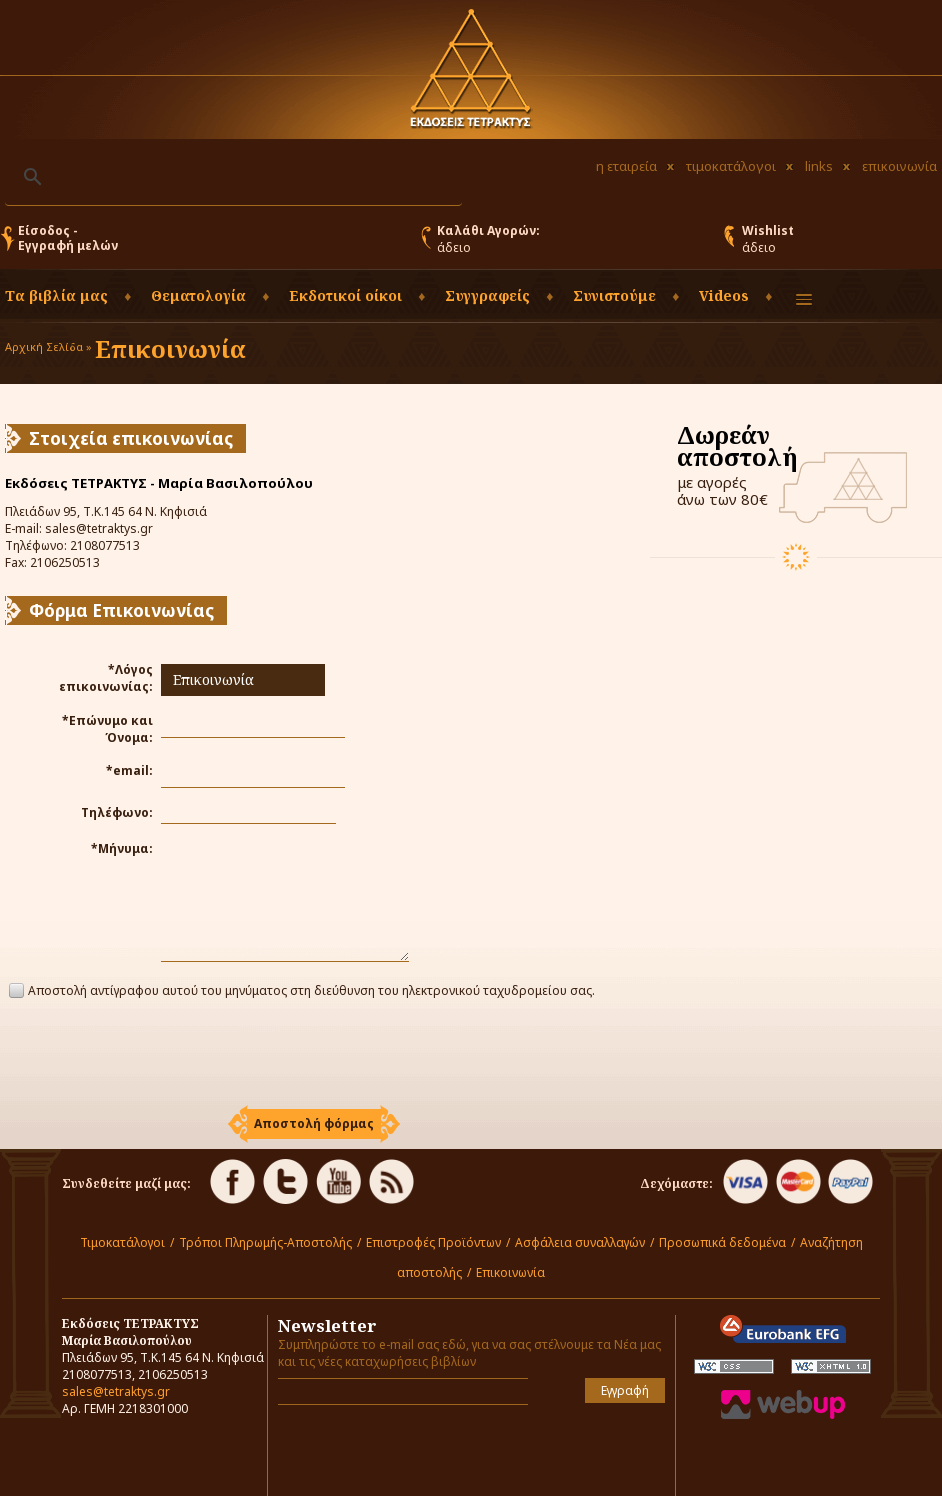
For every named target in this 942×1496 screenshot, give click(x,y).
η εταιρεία (626, 166)
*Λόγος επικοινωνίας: (106, 678)
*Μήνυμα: (122, 848)
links (819, 166)
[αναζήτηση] (230, 177)
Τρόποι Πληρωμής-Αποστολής (265, 1242)
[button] (314, 1124)
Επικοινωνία (510, 1272)
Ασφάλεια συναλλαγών (580, 1242)
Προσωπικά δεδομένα (722, 1242)
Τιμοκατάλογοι (122, 1242)
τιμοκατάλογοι (731, 166)
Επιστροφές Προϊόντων (433, 1242)
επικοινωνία (899, 166)
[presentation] (314, 1055)
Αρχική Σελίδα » (48, 346)
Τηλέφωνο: (117, 812)
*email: (129, 770)
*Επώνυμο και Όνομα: (107, 729)
